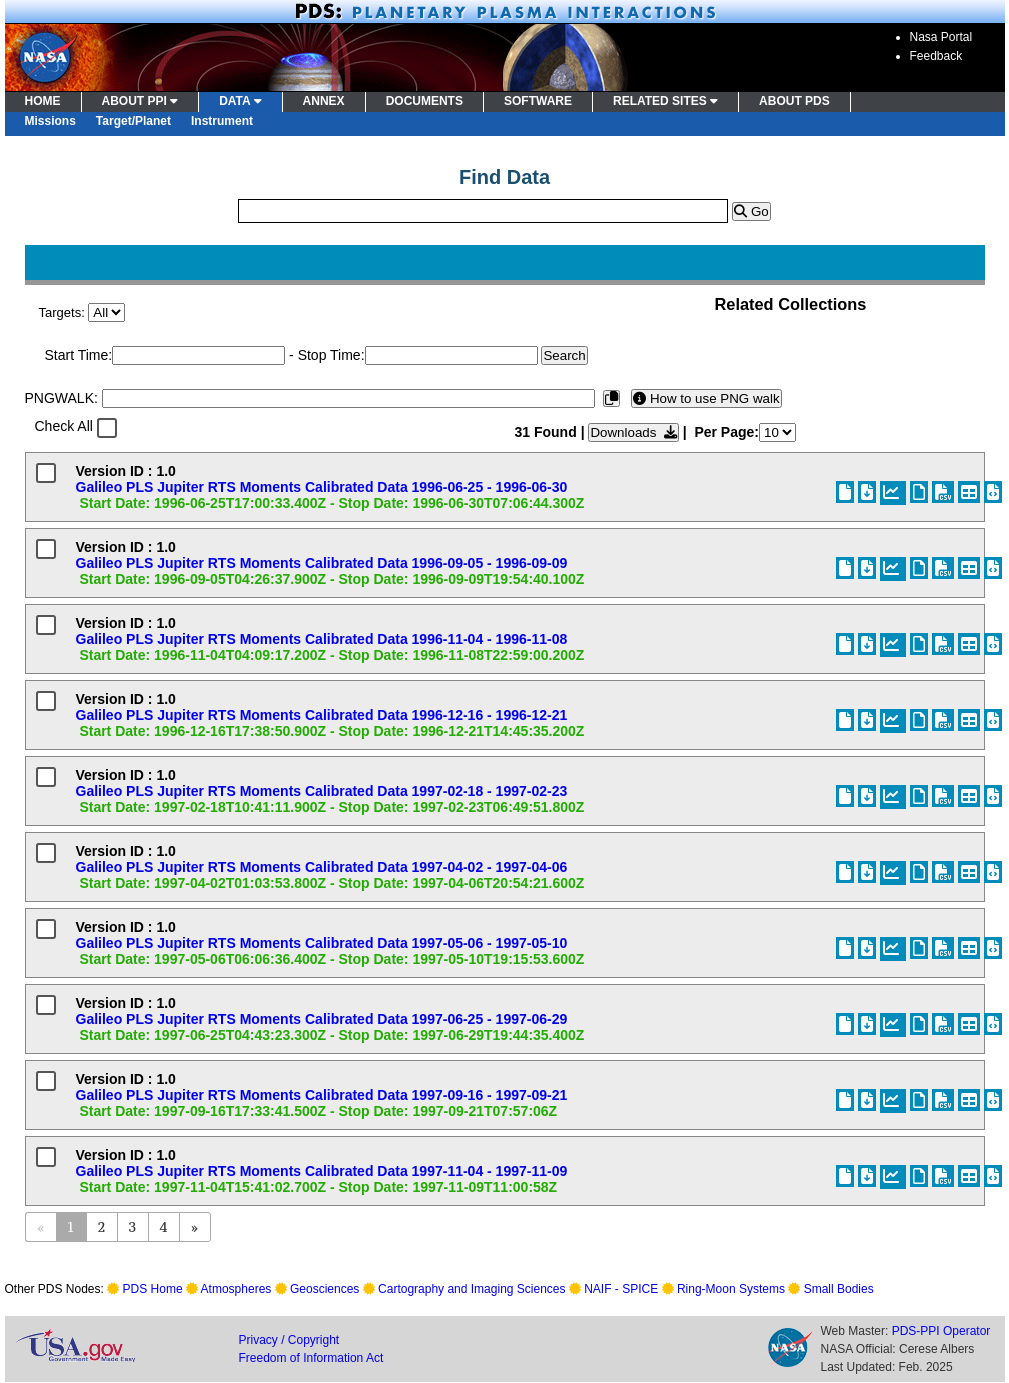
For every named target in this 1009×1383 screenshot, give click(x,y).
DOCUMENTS (424, 101)
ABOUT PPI (140, 101)
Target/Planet (133, 121)
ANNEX (324, 101)
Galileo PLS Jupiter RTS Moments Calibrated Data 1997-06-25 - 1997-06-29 (322, 1019)
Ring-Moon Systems (731, 1289)
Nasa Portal (941, 37)
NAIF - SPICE (621, 1289)
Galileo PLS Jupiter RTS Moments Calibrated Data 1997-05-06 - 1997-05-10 (322, 943)
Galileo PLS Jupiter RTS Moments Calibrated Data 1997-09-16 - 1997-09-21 (322, 1095)
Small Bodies (839, 1289)
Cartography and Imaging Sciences (471, 1289)
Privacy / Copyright (289, 1340)
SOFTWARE (538, 101)
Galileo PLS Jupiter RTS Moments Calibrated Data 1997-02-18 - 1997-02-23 (322, 791)
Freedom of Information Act (311, 1358)
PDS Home (153, 1289)
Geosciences (324, 1289)
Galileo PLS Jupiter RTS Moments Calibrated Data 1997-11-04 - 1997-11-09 (322, 1171)
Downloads (633, 432)
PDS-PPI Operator (941, 1331)
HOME (43, 101)
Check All (64, 426)
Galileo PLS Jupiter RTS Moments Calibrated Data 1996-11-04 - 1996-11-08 (322, 639)
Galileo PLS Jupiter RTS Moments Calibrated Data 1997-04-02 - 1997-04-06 (322, 867)
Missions (50, 121)
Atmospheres (236, 1289)
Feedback (936, 56)
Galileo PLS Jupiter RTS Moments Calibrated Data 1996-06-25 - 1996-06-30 (322, 487)
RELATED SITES (665, 101)
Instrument (222, 121)
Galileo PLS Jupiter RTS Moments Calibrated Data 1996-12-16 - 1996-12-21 (322, 715)
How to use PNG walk (706, 398)
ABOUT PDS (794, 101)
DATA (240, 101)
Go (751, 211)
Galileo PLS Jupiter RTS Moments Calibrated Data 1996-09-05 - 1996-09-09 (322, 563)
